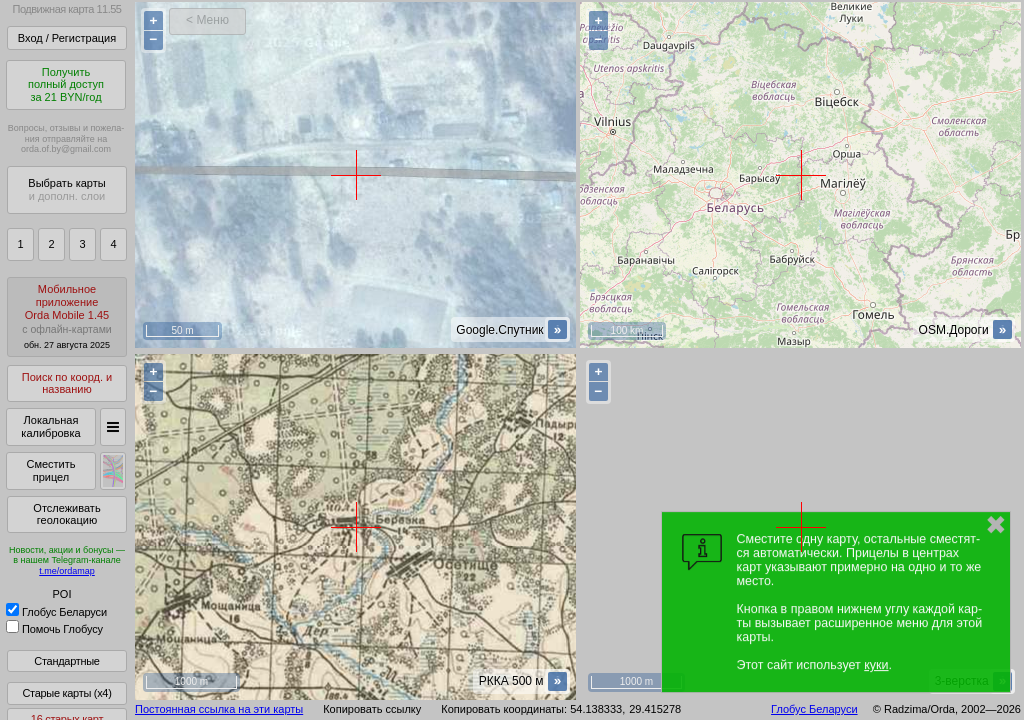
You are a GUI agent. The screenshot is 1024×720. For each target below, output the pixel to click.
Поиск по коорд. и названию (67, 383)
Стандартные (66, 661)
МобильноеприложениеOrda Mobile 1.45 (67, 316)
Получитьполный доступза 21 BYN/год (66, 84)
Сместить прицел (50, 470)
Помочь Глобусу (54, 629)
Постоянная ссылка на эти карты (219, 709)
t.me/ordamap (67, 571)
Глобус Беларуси (56, 612)
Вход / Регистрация (67, 38)
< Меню (207, 20)
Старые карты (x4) (66, 693)
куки (876, 665)
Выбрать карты (66, 189)
